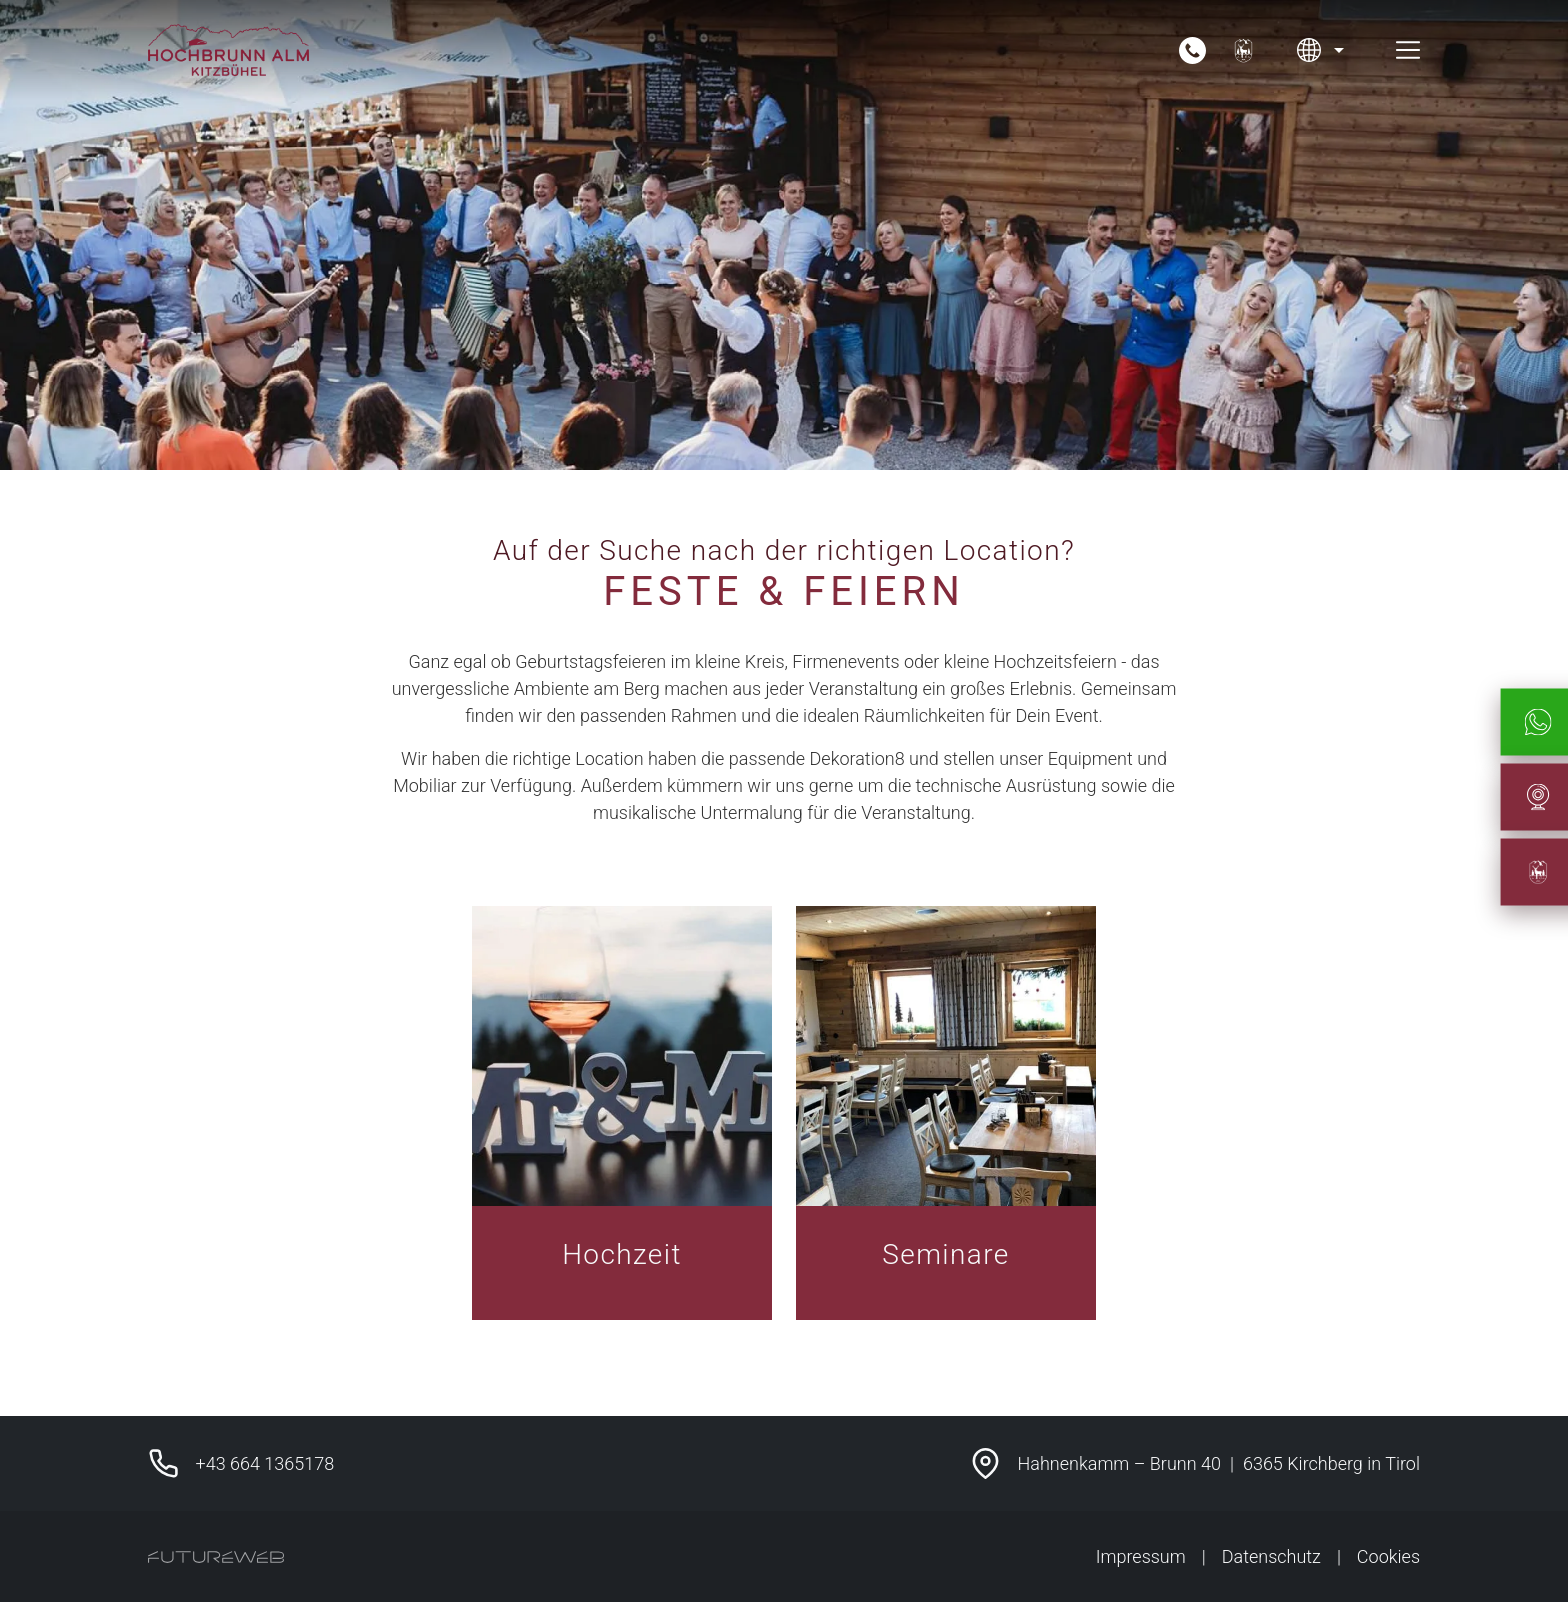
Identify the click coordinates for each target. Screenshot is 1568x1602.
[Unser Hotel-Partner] (1243, 50)
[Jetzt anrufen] (1192, 50)
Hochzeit (622, 1254)
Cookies (1388, 1556)
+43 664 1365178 (265, 1463)
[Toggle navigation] (1408, 50)
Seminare (945, 1254)
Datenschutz (1271, 1556)
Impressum (1141, 1556)
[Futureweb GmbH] (216, 1557)
